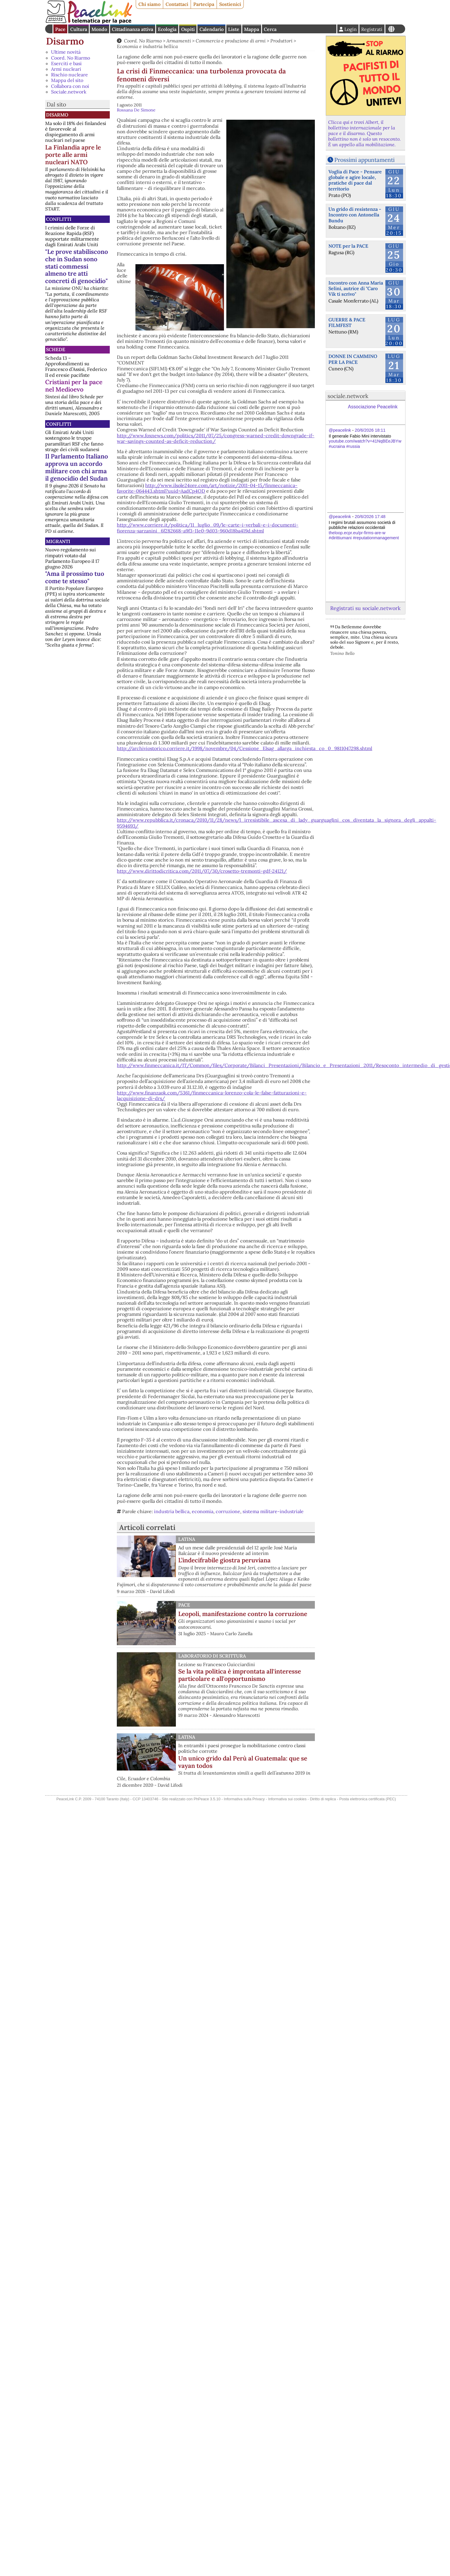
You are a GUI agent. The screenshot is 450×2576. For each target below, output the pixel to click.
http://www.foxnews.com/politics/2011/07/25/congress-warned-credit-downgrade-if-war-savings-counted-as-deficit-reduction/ (215, 438)
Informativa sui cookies (287, 1799)
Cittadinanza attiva (132, 29)
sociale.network (348, 396)
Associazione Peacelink (372, 406)
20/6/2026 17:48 (370, 516)
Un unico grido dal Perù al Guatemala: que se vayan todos (242, 1762)
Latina (186, 1539)
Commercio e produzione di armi (231, 41)
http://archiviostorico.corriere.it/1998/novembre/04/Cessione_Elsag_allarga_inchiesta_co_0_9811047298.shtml (244, 748)
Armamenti (178, 41)
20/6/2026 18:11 (370, 430)
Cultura (78, 29)
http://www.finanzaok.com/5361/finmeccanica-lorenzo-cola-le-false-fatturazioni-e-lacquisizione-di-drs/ (212, 1095)
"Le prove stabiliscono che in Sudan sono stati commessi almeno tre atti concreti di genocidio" (76, 266)
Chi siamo (149, 4)
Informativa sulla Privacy (244, 1799)
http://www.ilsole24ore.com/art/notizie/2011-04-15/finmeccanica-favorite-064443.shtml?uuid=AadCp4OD (207, 488)
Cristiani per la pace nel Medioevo (73, 385)
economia (202, 1511)
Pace (60, 29)
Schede (55, 349)
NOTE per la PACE (348, 246)
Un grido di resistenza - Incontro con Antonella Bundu (354, 214)
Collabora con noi (70, 86)
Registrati (371, 29)
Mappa (251, 29)
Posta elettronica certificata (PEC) (367, 1799)
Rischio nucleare (69, 75)
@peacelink (340, 430)
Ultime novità (66, 52)
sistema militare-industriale (273, 1511)
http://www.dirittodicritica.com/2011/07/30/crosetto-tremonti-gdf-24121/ (202, 871)
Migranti (58, 541)
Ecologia (167, 29)
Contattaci (177, 4)
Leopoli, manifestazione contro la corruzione (242, 1614)
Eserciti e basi (66, 63)
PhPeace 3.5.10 (207, 1799)
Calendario (211, 29)
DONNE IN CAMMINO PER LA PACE (352, 359)
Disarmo (65, 41)
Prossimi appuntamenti (364, 159)
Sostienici (230, 4)
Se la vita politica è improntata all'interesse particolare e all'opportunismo (239, 1675)
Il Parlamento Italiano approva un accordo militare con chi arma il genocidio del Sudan (76, 467)
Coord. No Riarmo (70, 58)
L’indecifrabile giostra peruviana (224, 1560)
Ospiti (188, 29)
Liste (233, 29)
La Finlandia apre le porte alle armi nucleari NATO (73, 154)
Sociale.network (68, 92)
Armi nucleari (66, 69)
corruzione (228, 1511)
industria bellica (171, 1511)
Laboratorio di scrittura (212, 1656)
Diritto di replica (323, 1799)
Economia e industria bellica (147, 46)
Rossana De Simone (136, 110)
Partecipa (203, 4)
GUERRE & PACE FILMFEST (346, 322)
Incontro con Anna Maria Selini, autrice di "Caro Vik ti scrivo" (355, 288)
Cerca (270, 29)
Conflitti (58, 219)
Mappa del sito (67, 80)
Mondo (99, 29)
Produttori (281, 41)
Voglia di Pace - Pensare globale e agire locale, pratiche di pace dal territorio (355, 180)
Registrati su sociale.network (365, 608)
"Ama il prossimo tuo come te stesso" (74, 577)
